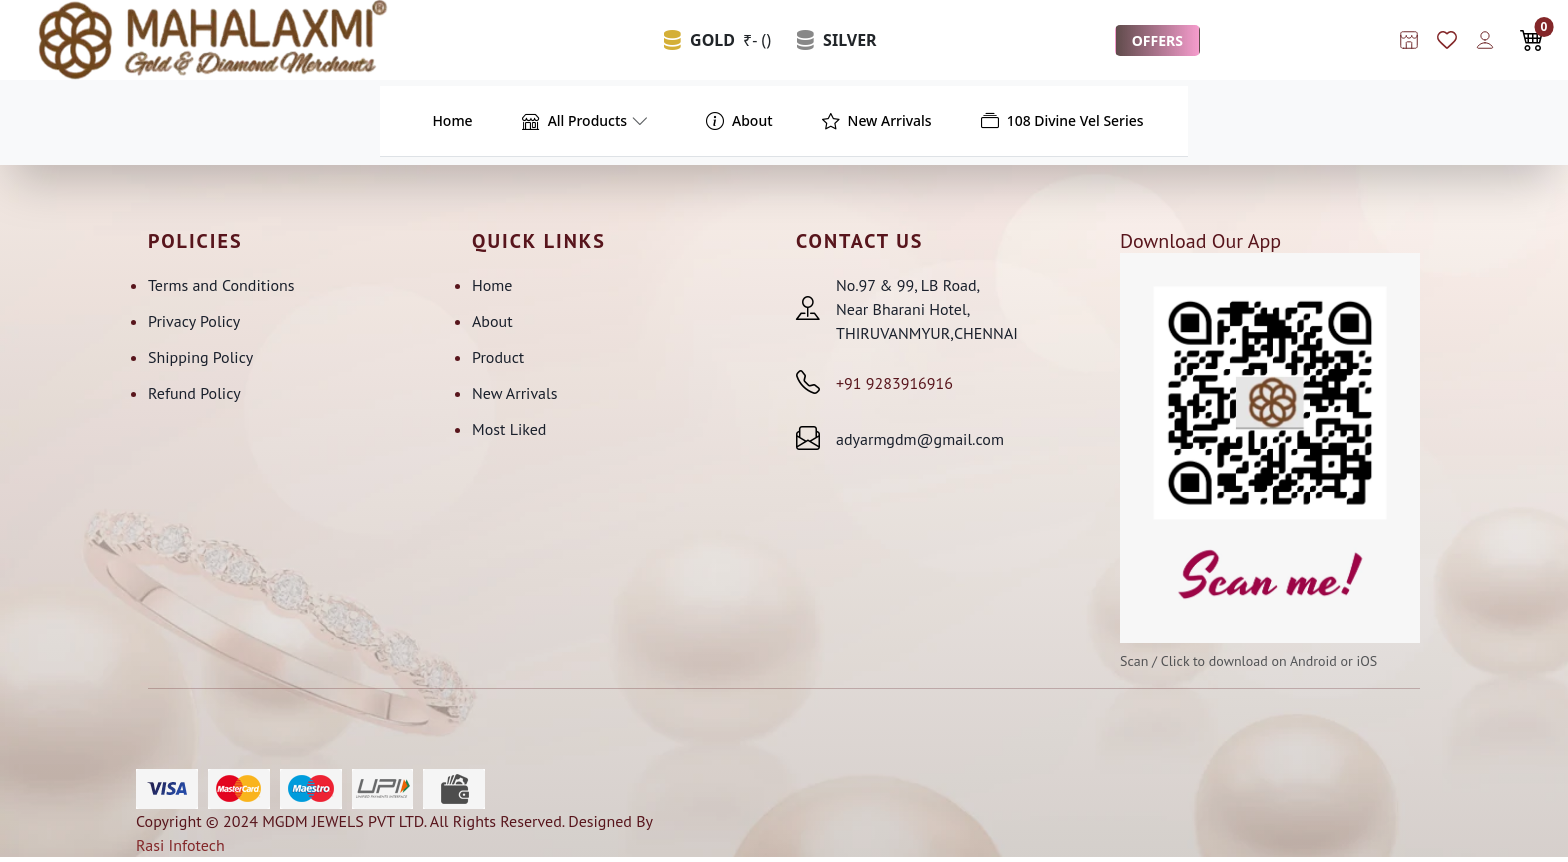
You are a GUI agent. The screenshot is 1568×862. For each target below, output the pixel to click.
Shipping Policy (200, 361)
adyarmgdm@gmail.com (920, 443)
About (492, 325)
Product (498, 361)
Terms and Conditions (221, 289)
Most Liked (509, 433)
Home (492, 289)
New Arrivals (514, 397)
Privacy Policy (194, 325)
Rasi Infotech (180, 850)
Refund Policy (194, 397)
